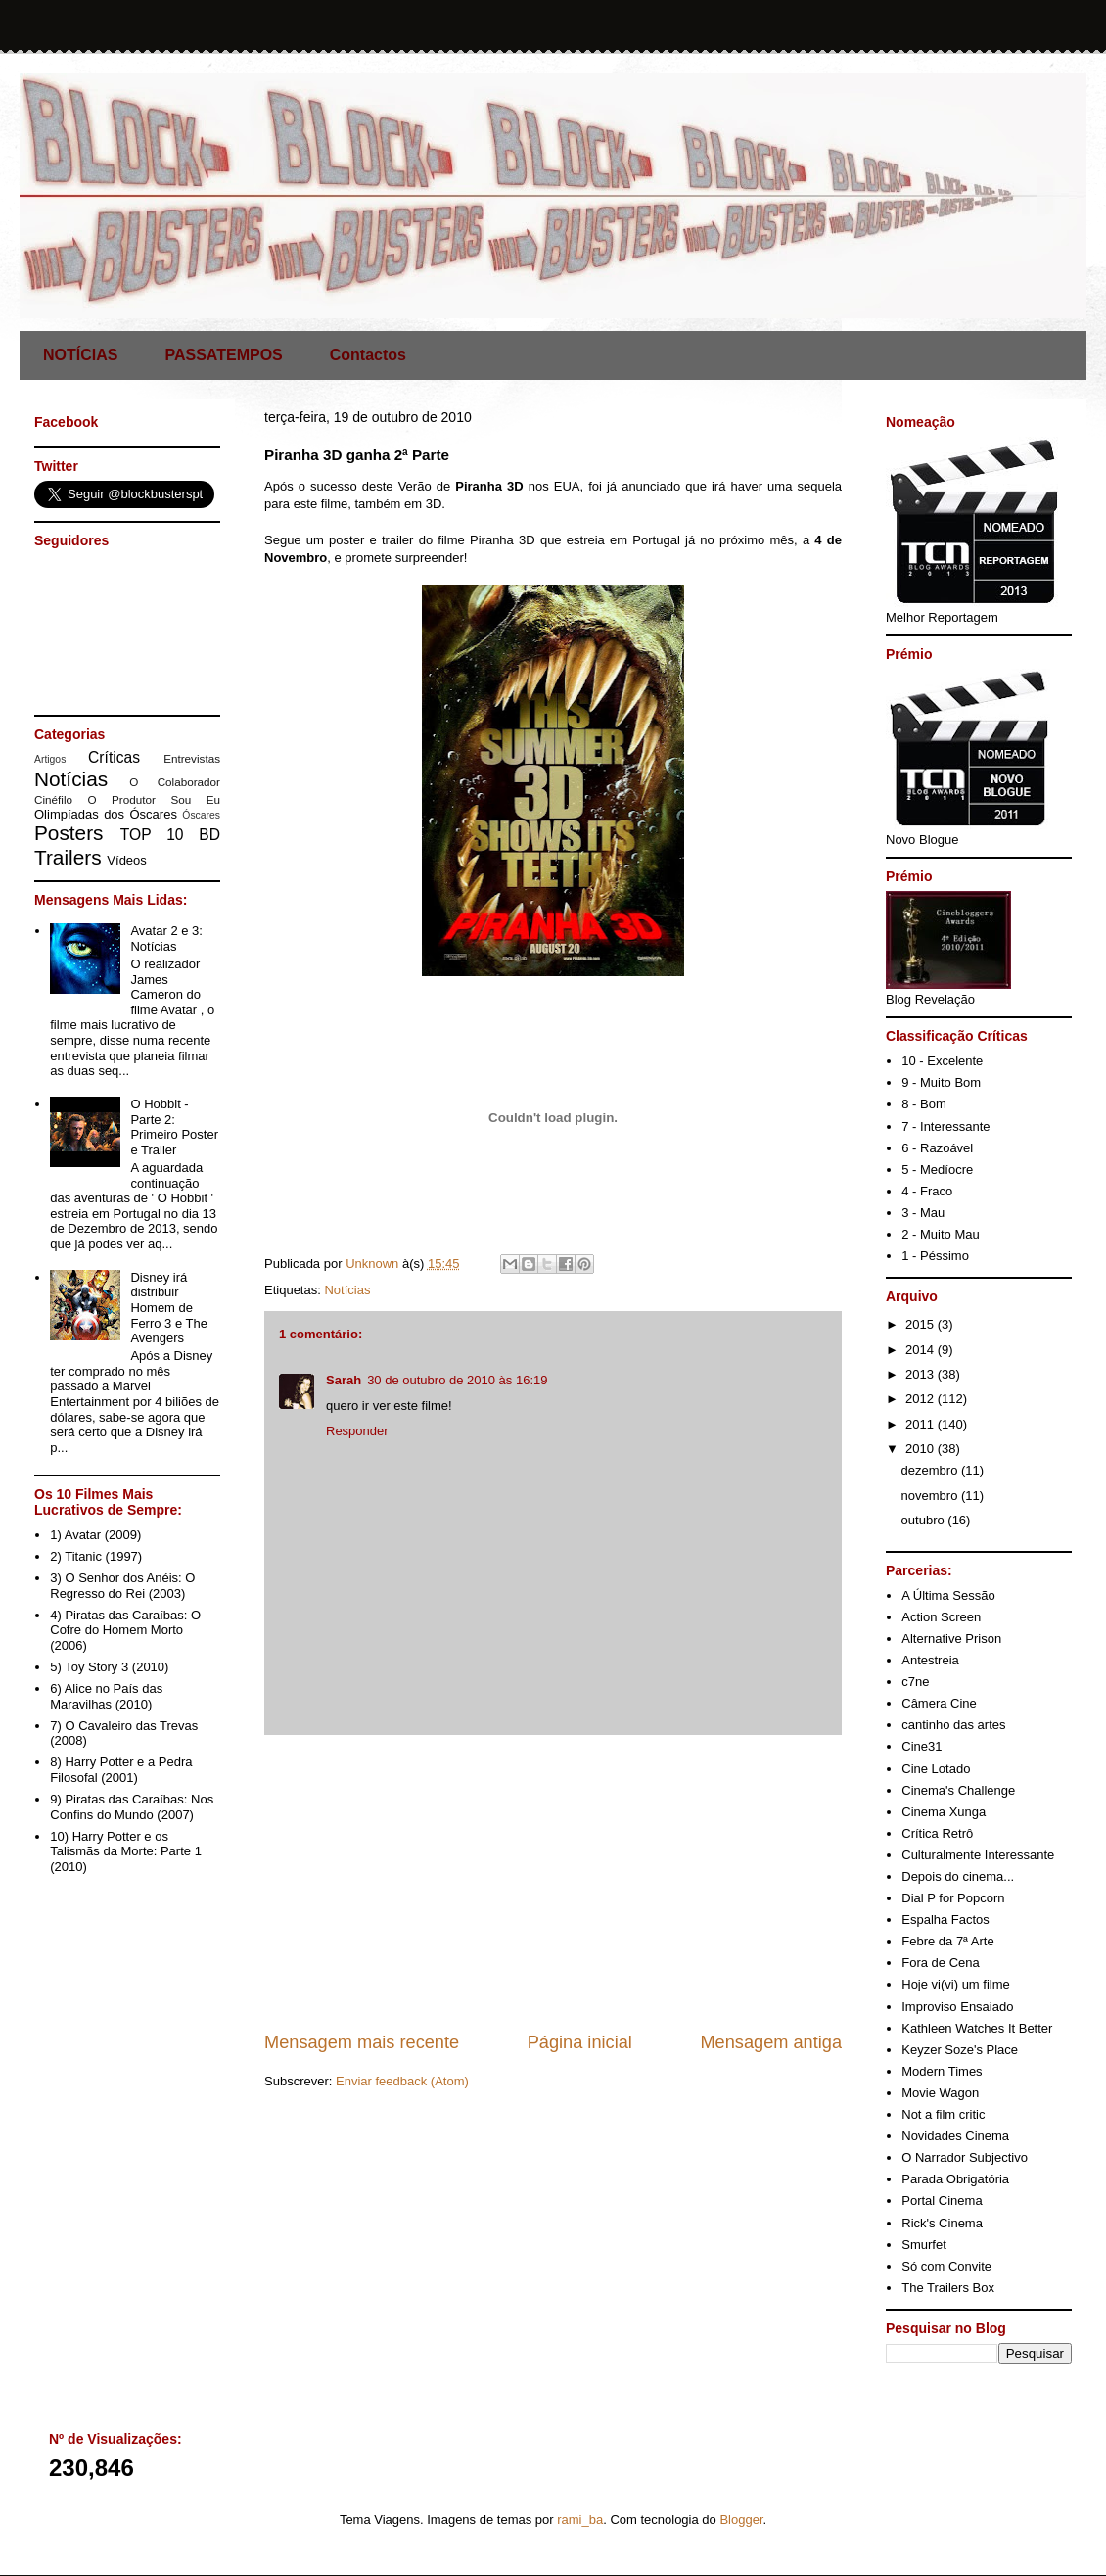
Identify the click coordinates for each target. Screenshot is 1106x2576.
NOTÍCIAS (80, 355)
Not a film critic (943, 2114)
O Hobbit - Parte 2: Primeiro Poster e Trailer (174, 1127)
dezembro (931, 1470)
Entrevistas (191, 758)
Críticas (114, 757)
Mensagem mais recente (361, 2042)
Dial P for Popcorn (952, 1898)
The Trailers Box (947, 2287)
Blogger (740, 2519)
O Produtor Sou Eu (153, 799)
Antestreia (930, 1660)
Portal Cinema (941, 2200)
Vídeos (126, 860)
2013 (921, 1374)
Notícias (347, 1290)
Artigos (50, 759)
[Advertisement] (553, 1882)
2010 (921, 1448)
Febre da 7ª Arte (947, 1941)
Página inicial (580, 2042)
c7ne (915, 1681)
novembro (931, 1495)
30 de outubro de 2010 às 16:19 (457, 1380)
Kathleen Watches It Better (976, 2028)
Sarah (343, 1380)
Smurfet (923, 2244)
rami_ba (580, 2519)
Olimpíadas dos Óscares (105, 814)
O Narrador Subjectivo (964, 2157)
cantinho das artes (953, 1724)
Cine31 (921, 1746)
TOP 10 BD (170, 834)
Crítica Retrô (937, 1833)
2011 (921, 1424)
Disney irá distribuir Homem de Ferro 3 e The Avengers (168, 1307)
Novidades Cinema (955, 2136)
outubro (924, 1520)
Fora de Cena (940, 1962)
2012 (921, 1398)
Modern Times (941, 2071)
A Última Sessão (947, 1595)
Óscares (201, 815)
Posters (69, 832)
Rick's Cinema (942, 2223)
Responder (357, 1431)
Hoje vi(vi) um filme (955, 1984)
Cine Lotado (935, 1768)
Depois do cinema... (957, 1876)
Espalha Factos (945, 1919)
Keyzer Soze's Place (959, 2049)
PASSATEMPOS (223, 355)
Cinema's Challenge (958, 1790)
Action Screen (941, 1617)
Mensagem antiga (771, 2042)
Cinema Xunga (943, 1811)
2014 (921, 1349)
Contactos (368, 355)
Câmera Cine (939, 1703)
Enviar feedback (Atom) (402, 2081)
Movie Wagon (940, 2092)
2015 (921, 1324)
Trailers (68, 857)
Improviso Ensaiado (957, 2006)
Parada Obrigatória (955, 2179)
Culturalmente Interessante (977, 1855)
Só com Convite (946, 2266)
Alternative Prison (951, 1638)
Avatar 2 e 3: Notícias (166, 938)
